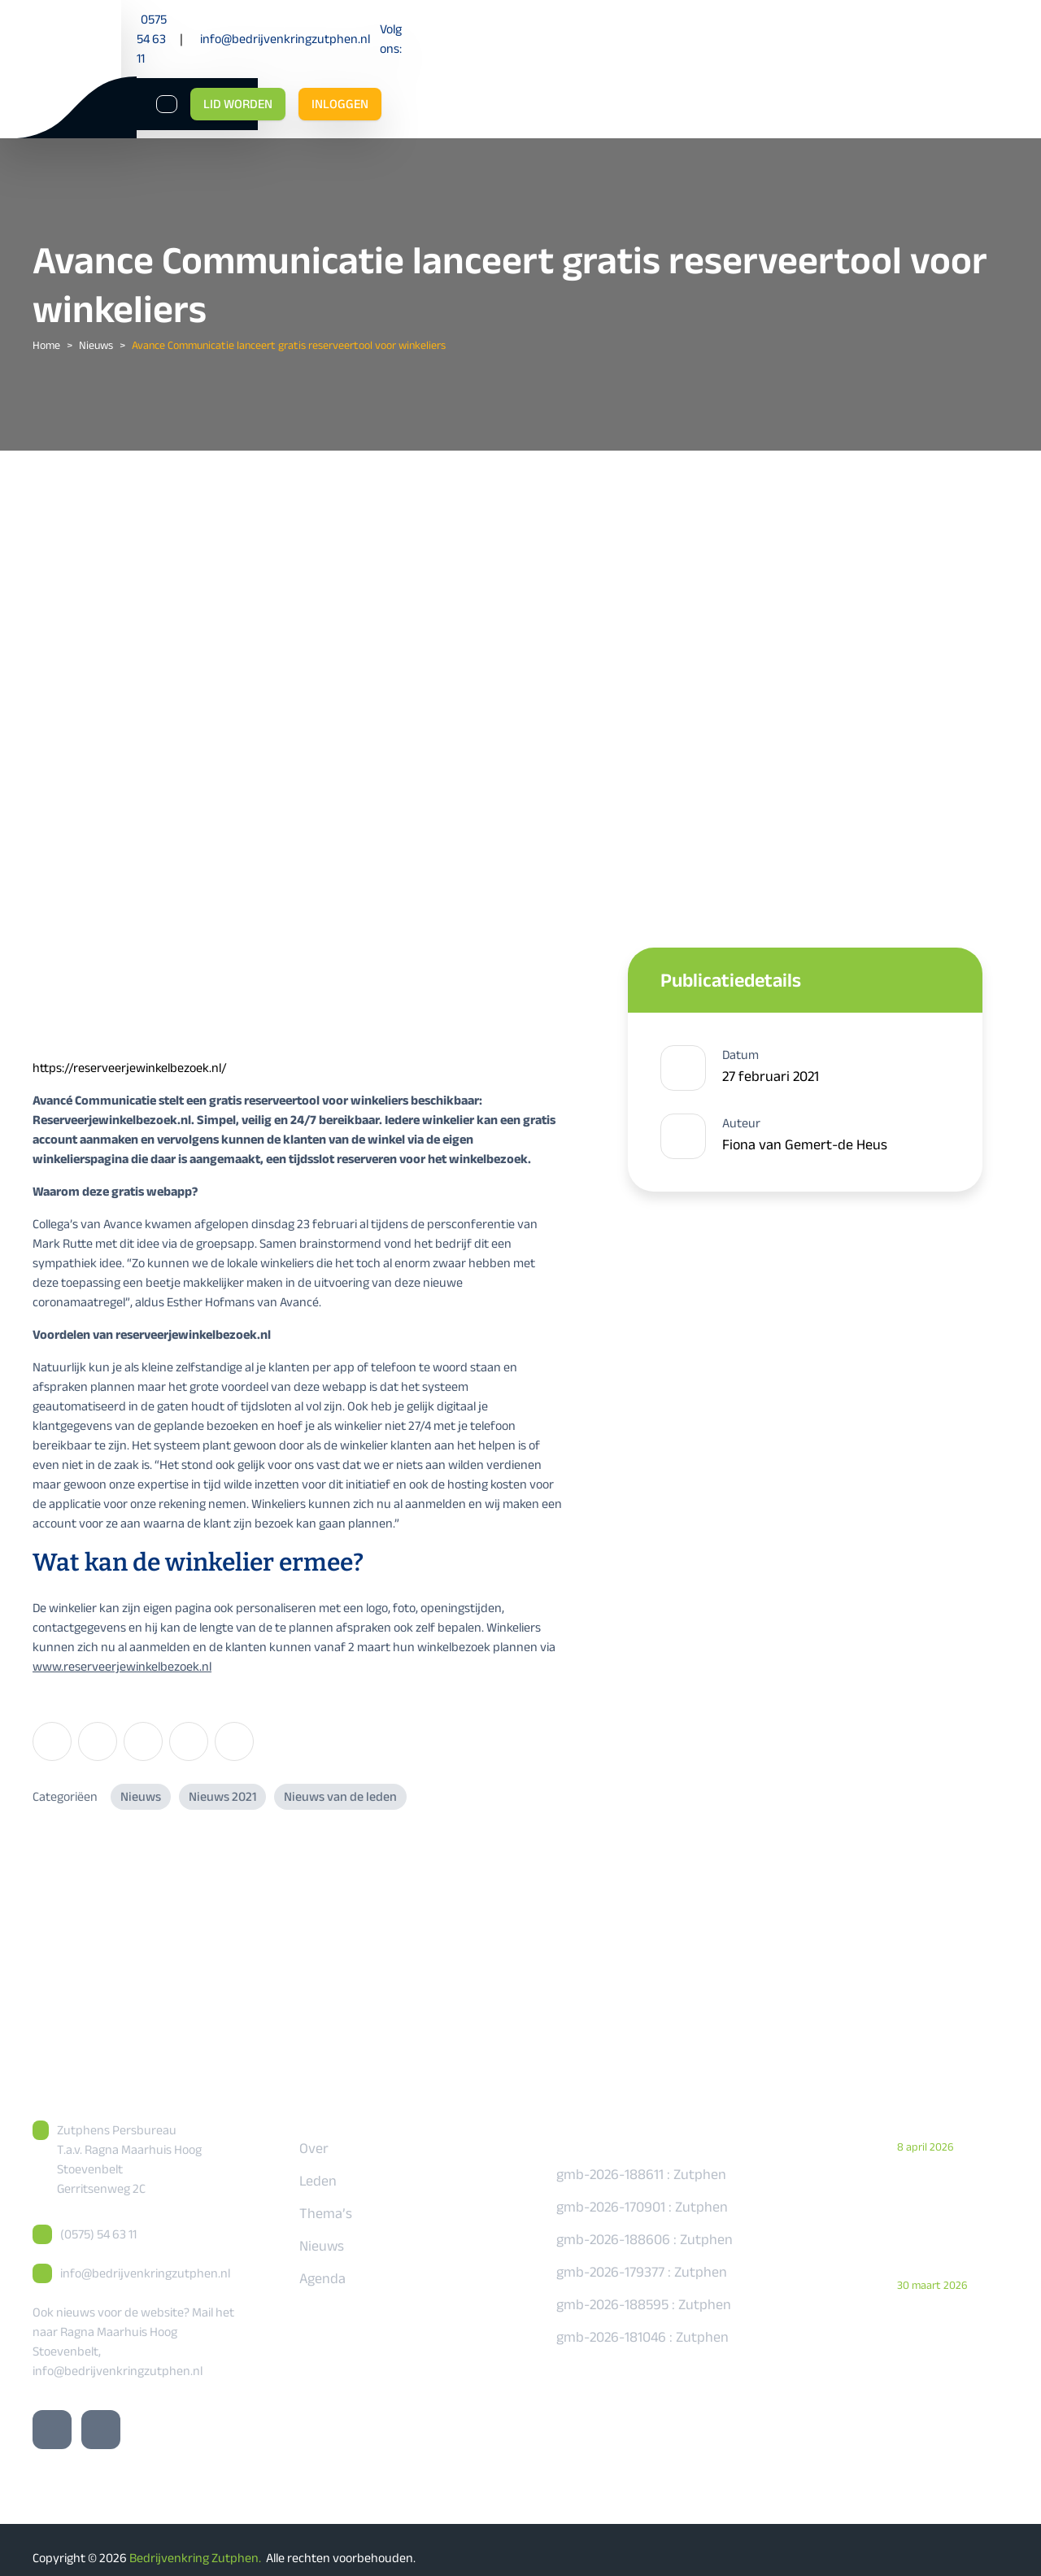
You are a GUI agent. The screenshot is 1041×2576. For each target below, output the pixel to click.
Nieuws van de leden (340, 1780)
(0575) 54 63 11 (98, 2218)
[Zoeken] (806, 65)
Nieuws (96, 328)
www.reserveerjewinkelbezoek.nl (122, 1650)
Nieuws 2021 (222, 1780)
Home (46, 328)
